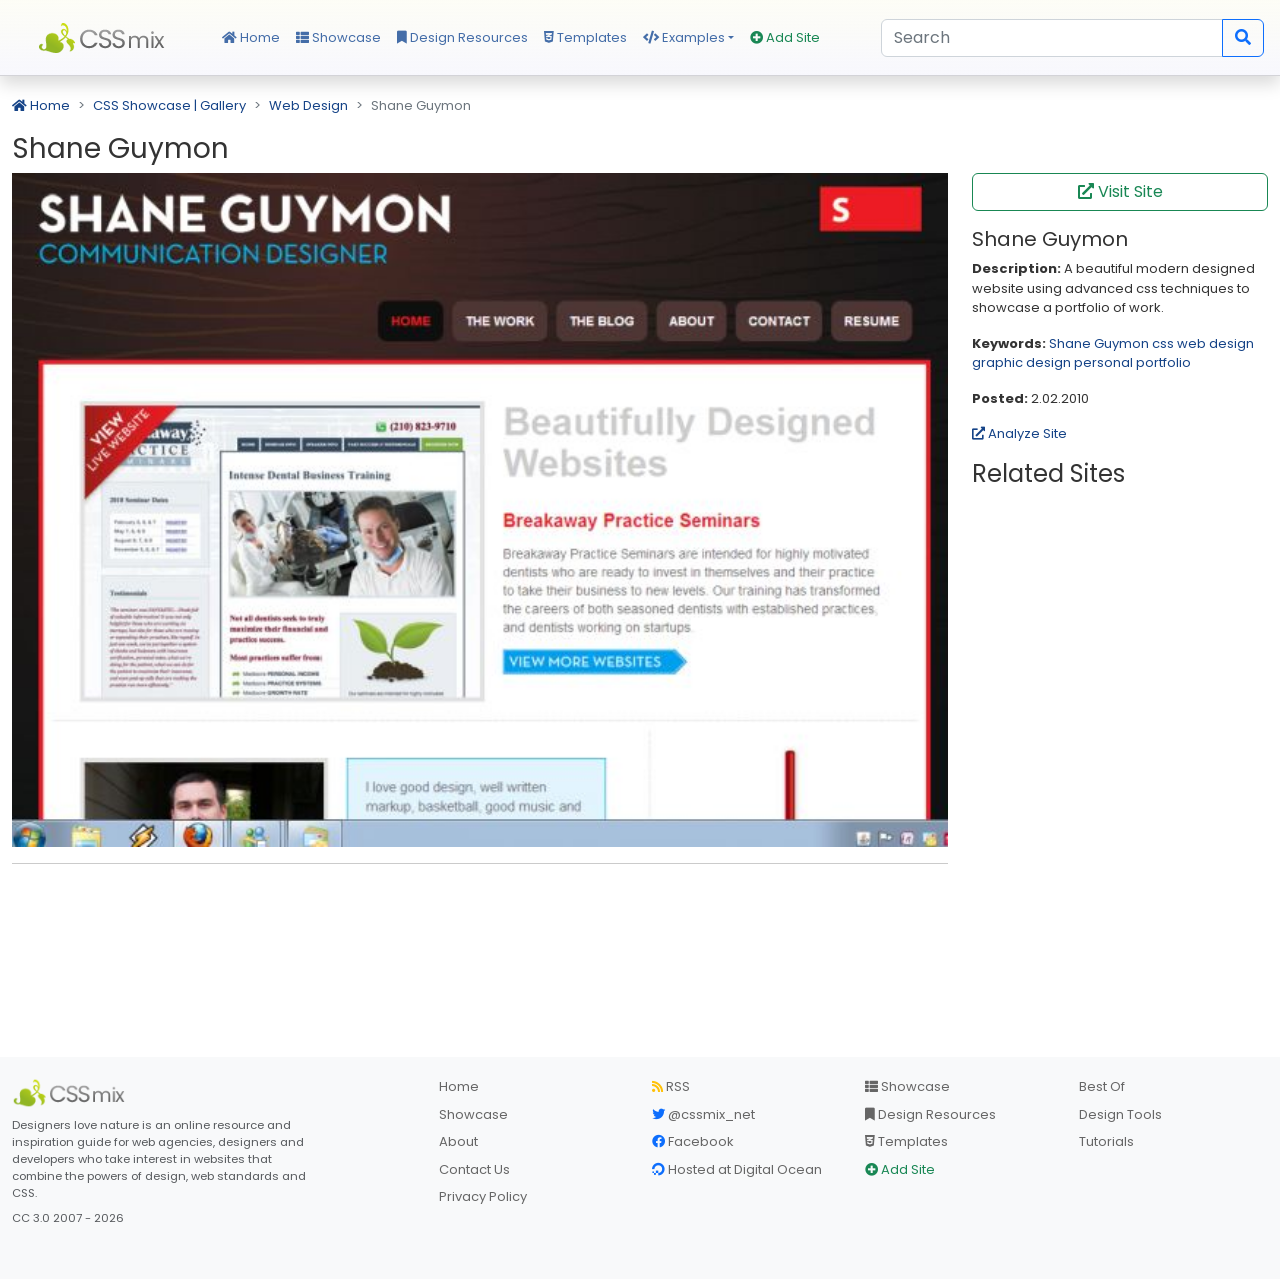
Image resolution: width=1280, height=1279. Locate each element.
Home (251, 37)
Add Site (785, 37)
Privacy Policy (483, 1196)
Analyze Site (1019, 433)
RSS (671, 1086)
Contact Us (474, 1169)
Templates (585, 37)
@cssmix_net (703, 1114)
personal (1103, 362)
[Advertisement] (480, 910)
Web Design (308, 105)
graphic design (1021, 362)
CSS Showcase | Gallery (169, 105)
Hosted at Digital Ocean (737, 1169)
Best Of (1102, 1086)
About (458, 1141)
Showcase (338, 37)
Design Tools (1120, 1114)
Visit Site (1120, 191)
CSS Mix (105, 38)
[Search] (1052, 38)
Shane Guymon (1099, 343)
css (1163, 343)
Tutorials (1106, 1141)
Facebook (693, 1141)
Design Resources (462, 37)
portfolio (1163, 362)
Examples (684, 37)
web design (1215, 343)
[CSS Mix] (72, 1093)
